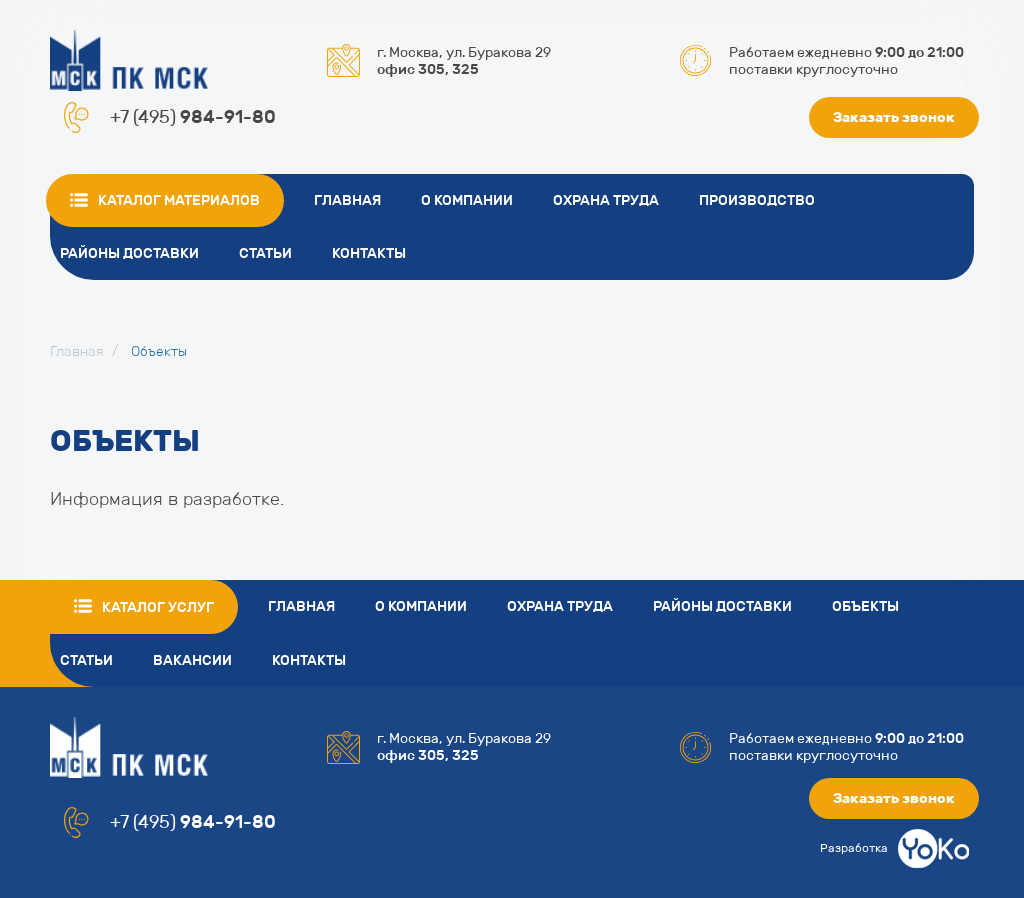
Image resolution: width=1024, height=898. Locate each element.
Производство (757, 200)
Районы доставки (129, 253)
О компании (467, 200)
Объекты (865, 606)
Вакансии (192, 660)
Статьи (265, 253)
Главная (347, 200)
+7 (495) (193, 117)
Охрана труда (606, 200)
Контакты (369, 253)
